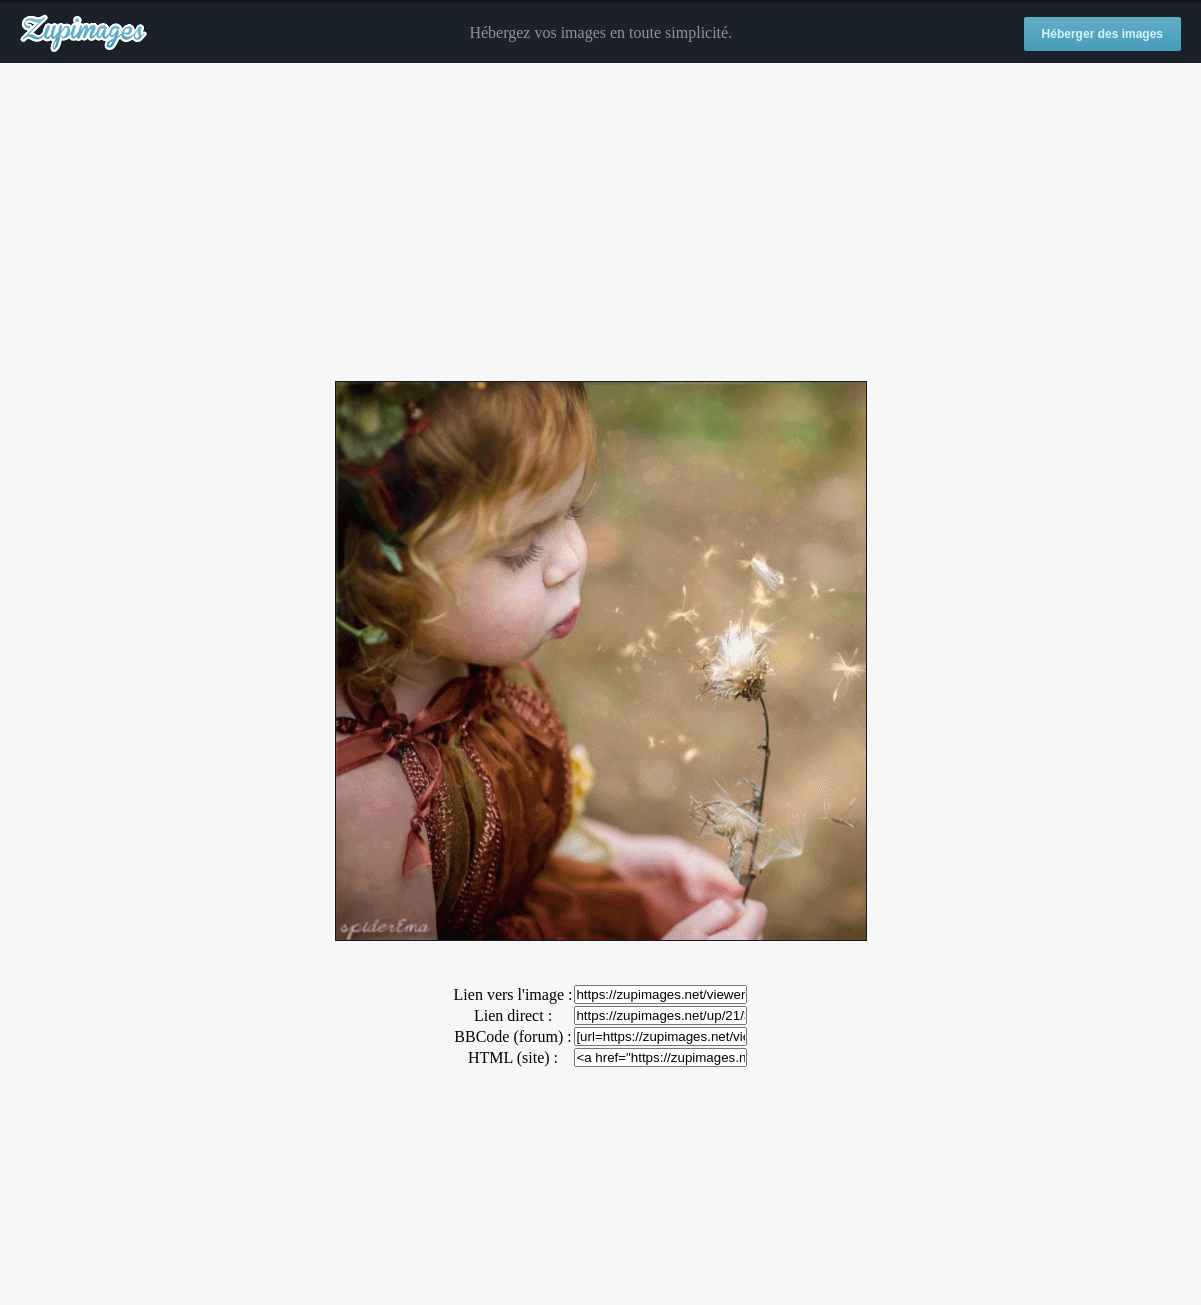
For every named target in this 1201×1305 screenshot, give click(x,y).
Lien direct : (513, 1015)
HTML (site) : (513, 1057)
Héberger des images (1102, 34)
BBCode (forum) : (512, 1036)
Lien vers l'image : (513, 994)
